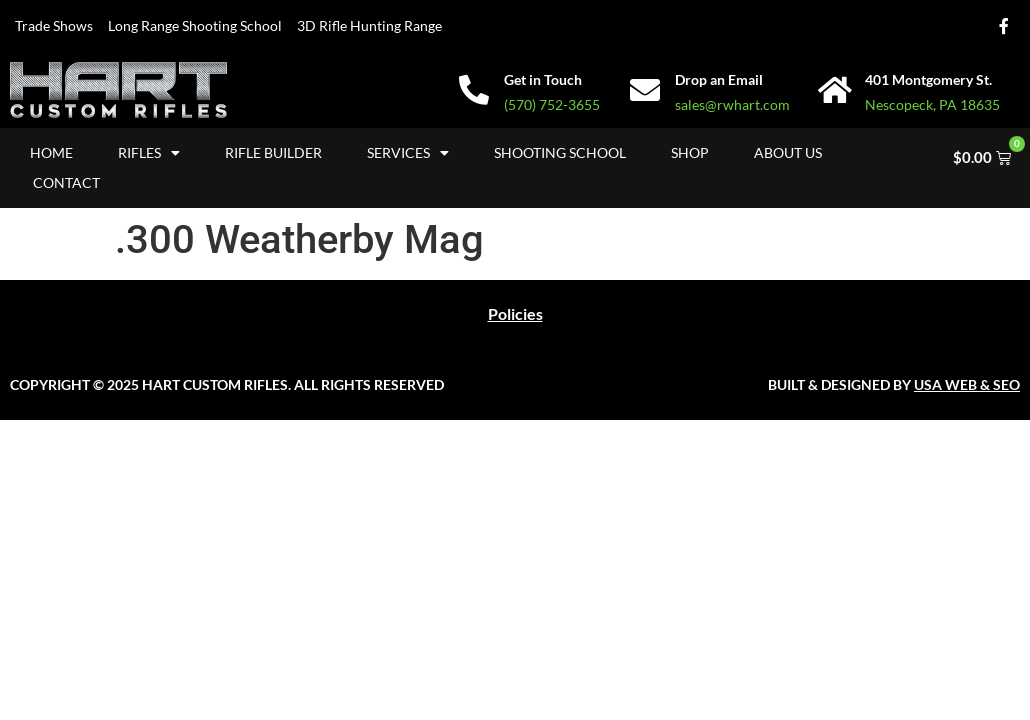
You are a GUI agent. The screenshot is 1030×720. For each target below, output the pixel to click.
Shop (690, 152)
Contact (66, 182)
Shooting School (560, 152)
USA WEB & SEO (967, 384)
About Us (788, 152)
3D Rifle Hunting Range (369, 25)
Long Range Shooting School (195, 25)
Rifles (149, 153)
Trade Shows (54, 25)
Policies (515, 313)
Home (51, 152)
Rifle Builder (273, 152)
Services (408, 153)
